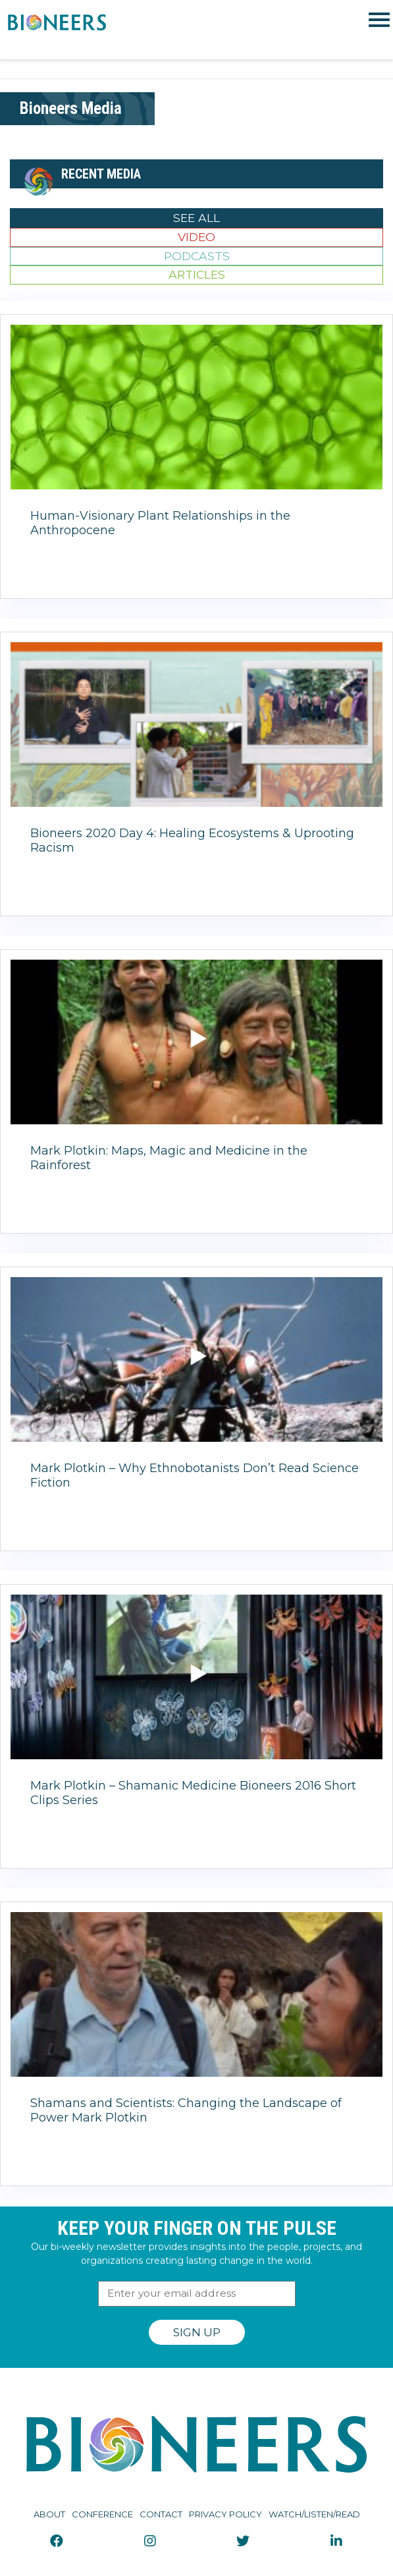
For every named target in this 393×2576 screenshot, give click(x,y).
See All (196, 218)
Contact (161, 2514)
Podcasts (197, 256)
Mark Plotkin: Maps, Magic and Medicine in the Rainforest (168, 1157)
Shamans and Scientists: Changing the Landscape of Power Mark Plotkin (186, 2110)
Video (196, 237)
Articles (197, 274)
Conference (102, 2514)
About (49, 2514)
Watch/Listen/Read (314, 2514)
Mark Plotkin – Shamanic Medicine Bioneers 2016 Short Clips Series (193, 1792)
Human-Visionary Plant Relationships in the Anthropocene (160, 522)
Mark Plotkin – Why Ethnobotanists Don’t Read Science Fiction (194, 1475)
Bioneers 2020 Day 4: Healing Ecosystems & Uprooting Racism (192, 840)
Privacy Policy (225, 2514)
